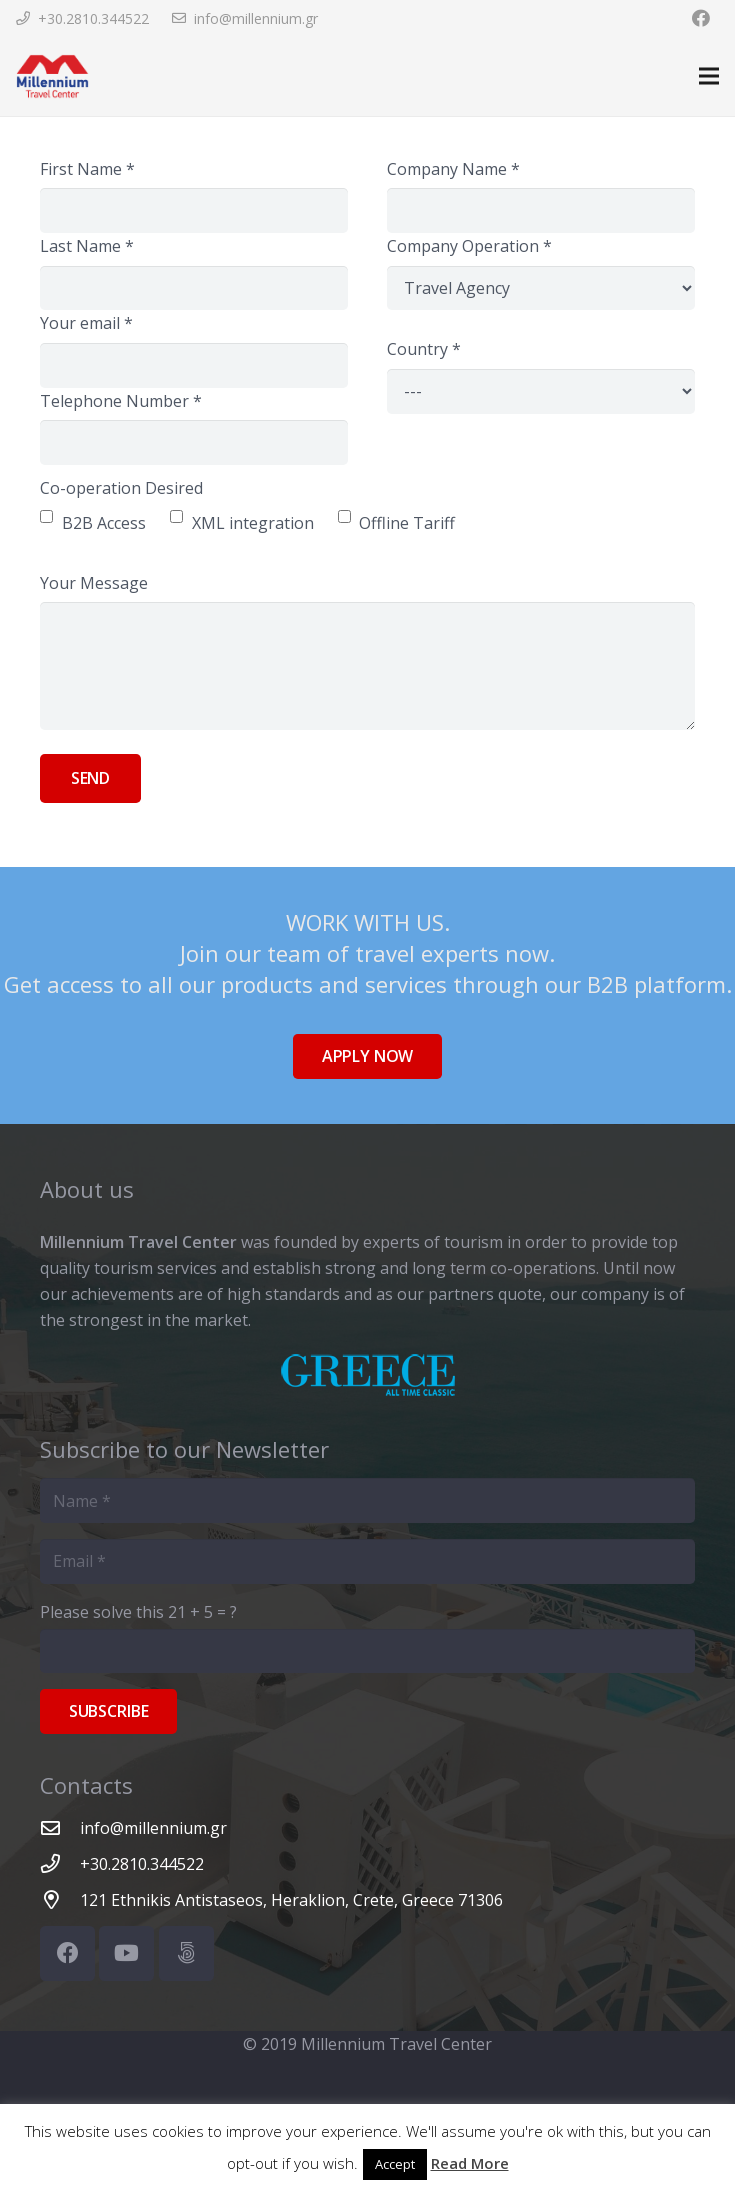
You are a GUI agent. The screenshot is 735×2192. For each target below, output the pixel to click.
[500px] (186, 1953)
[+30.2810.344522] (60, 1863)
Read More (470, 2163)
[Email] (367, 1561)
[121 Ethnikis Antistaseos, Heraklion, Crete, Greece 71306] (60, 1899)
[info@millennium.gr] (60, 1827)
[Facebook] (67, 1953)
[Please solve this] (367, 1651)
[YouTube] (126, 1953)
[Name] (367, 1500)
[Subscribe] (108, 1711)
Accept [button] (395, 2164)
